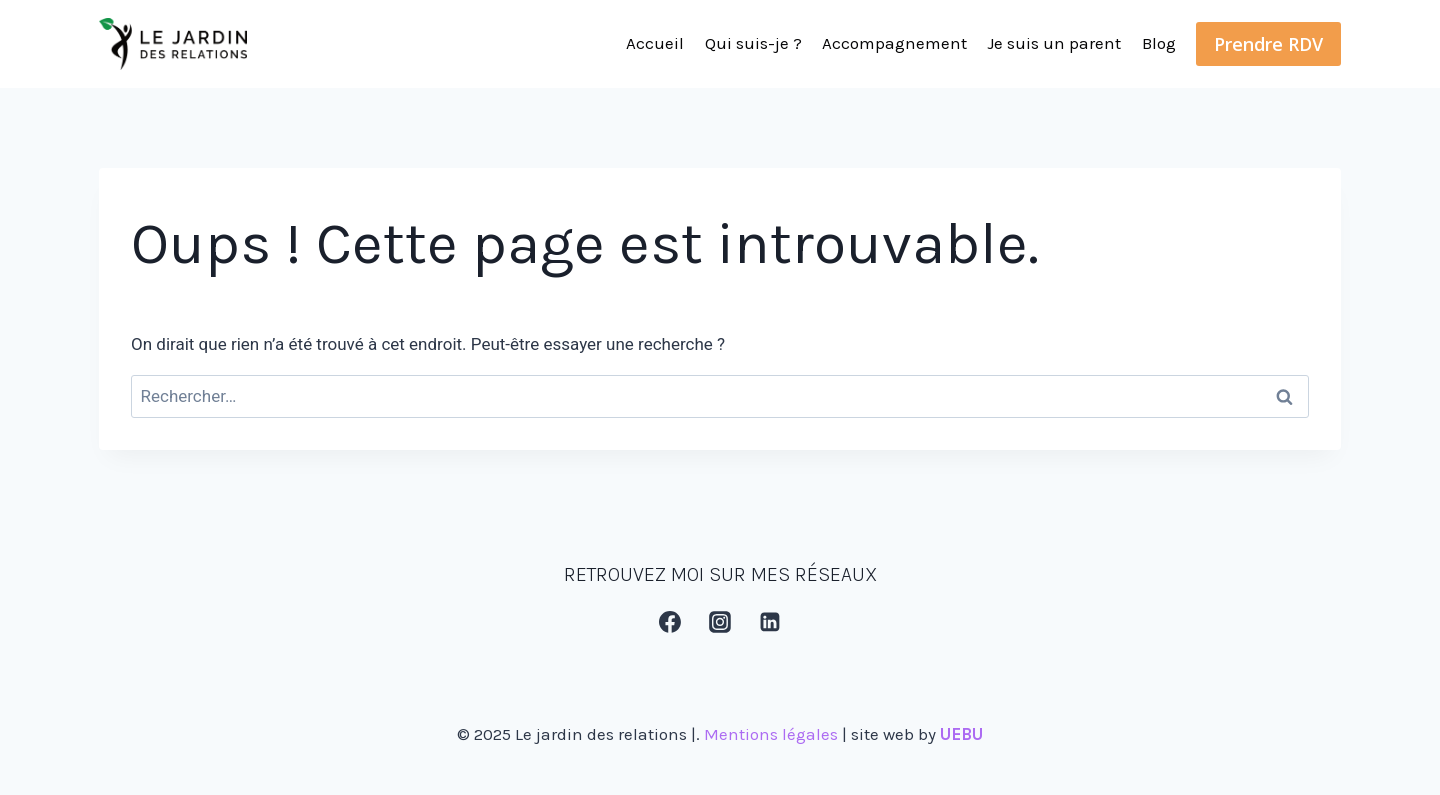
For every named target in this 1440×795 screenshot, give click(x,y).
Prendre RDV (1268, 44)
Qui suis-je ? (753, 43)
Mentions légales (771, 734)
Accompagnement (894, 43)
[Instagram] (720, 622)
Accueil (655, 43)
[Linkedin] (771, 622)
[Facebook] (670, 622)
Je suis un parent (1054, 43)
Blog (1159, 43)
